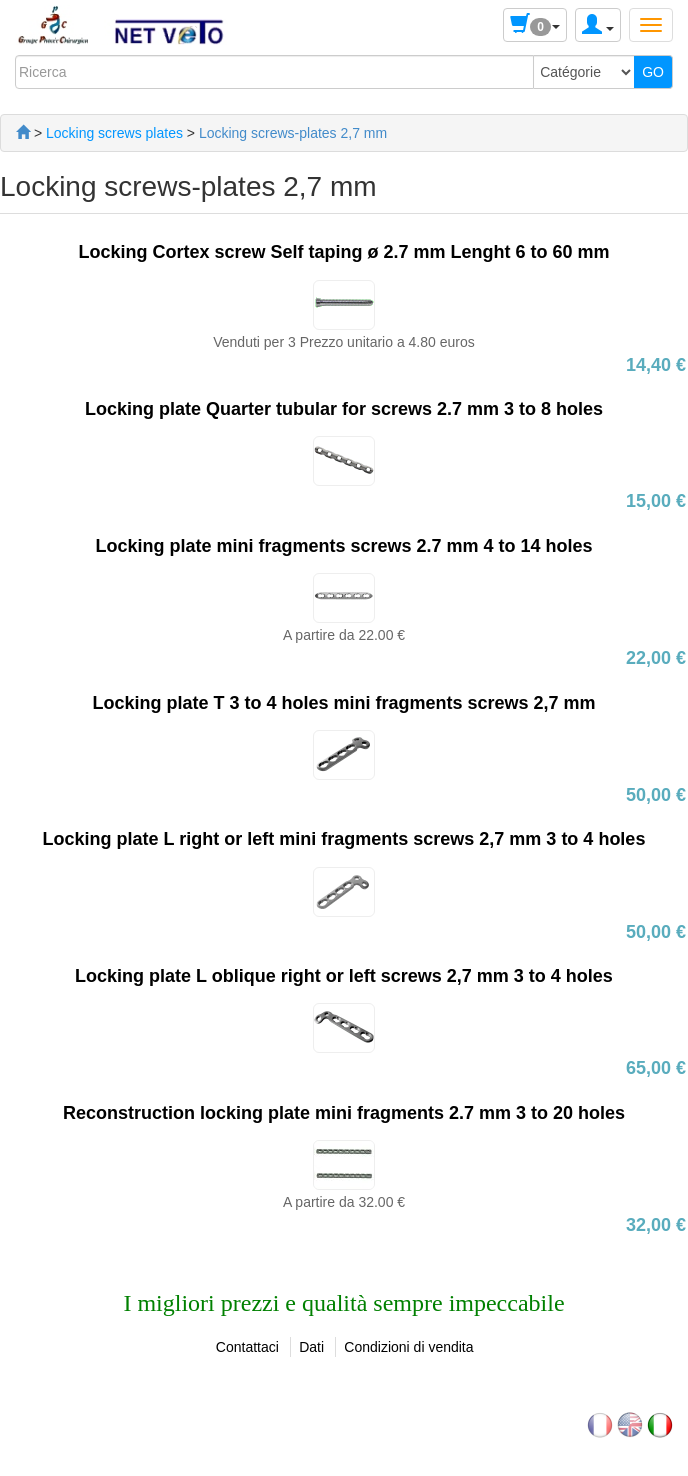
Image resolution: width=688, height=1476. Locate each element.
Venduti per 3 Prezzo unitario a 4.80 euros (344, 342)
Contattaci (247, 1347)
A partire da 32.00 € (344, 1202)
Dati (311, 1347)
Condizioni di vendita (408, 1347)
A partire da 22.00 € (344, 635)
